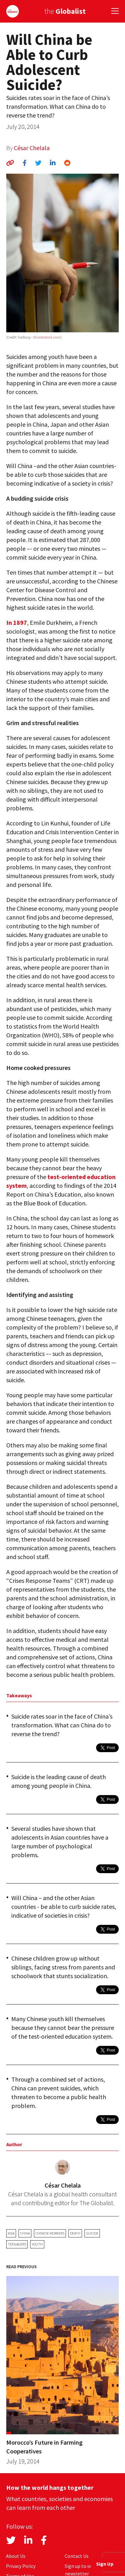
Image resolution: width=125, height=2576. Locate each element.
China (25, 2233)
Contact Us (77, 2556)
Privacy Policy (20, 2566)
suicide (92, 2233)
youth (37, 2244)
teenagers (17, 2244)
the (65, 11)
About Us (15, 2556)
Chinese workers (49, 2233)
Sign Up (104, 2564)
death (75, 2233)
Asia (11, 2233)
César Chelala (32, 148)
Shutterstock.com (46, 337)
